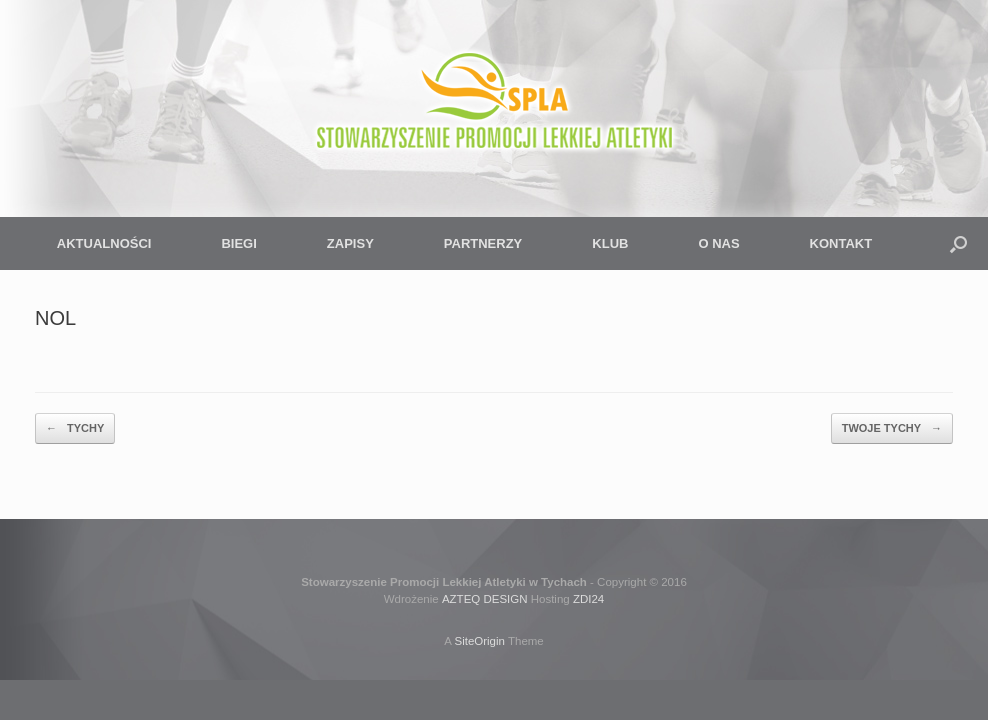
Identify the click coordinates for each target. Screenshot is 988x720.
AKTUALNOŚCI (104, 243)
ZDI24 (588, 599)
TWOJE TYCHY (892, 428)
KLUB (610, 243)
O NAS (718, 243)
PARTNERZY (483, 243)
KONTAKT (841, 243)
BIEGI (238, 243)
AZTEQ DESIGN (485, 599)
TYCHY (75, 428)
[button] (958, 243)
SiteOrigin (479, 641)
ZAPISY (350, 243)
